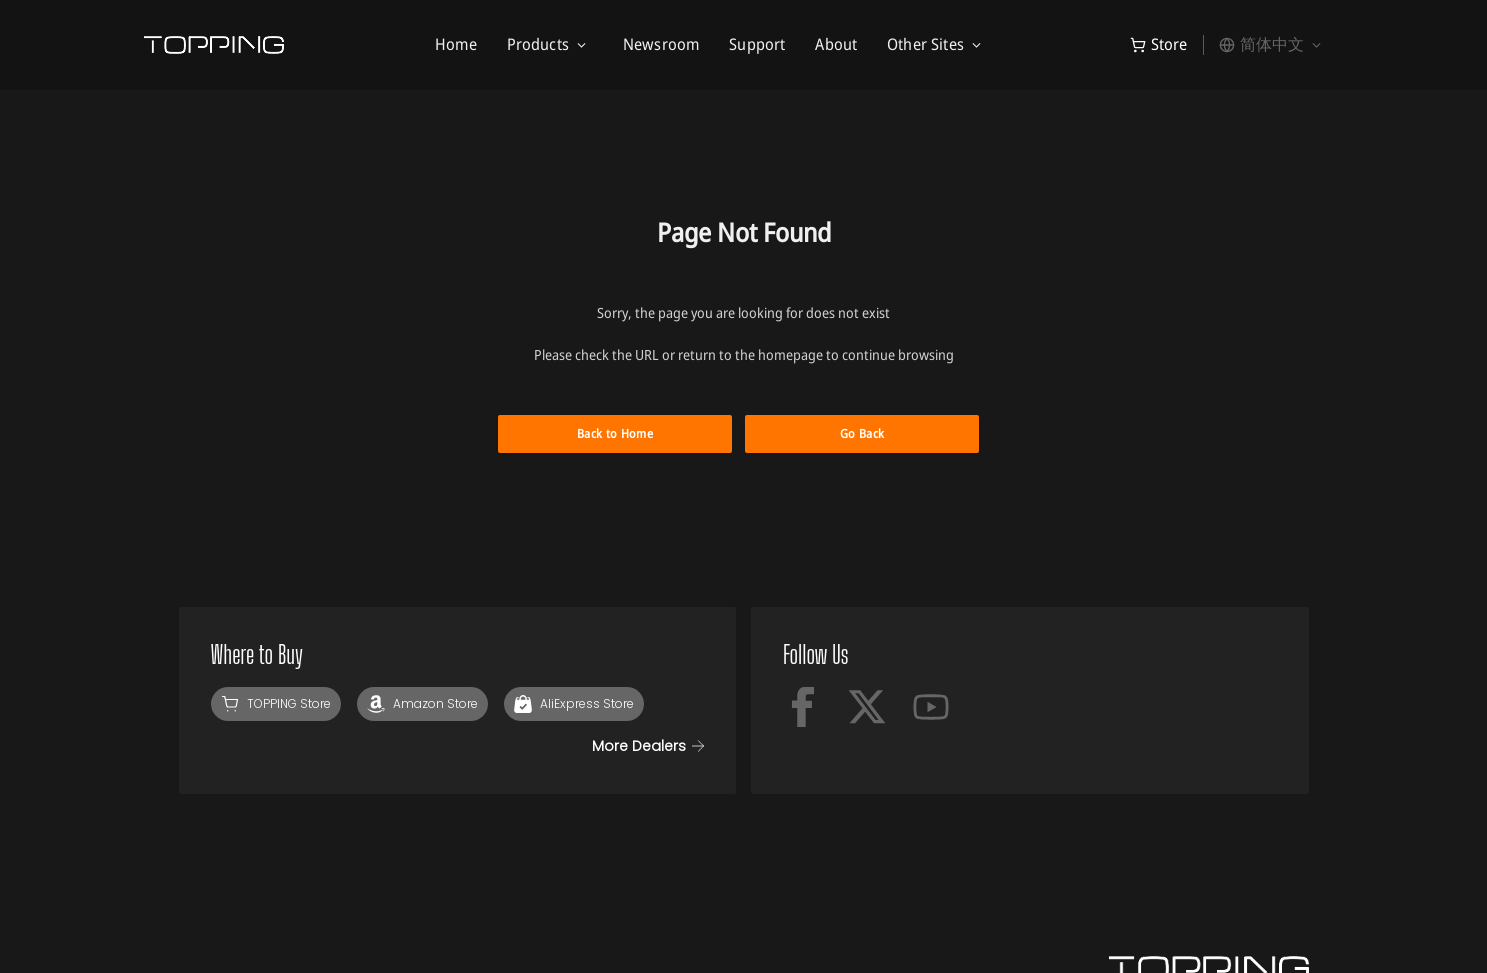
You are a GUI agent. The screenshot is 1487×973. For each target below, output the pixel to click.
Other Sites (925, 44)
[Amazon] (422, 704)
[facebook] (803, 707)
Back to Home (615, 433)
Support (757, 44)
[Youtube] (931, 707)
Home (456, 44)
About (836, 44)
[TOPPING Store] (276, 704)
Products (538, 44)
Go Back (862, 433)
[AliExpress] (574, 704)
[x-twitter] (867, 707)
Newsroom (661, 44)
